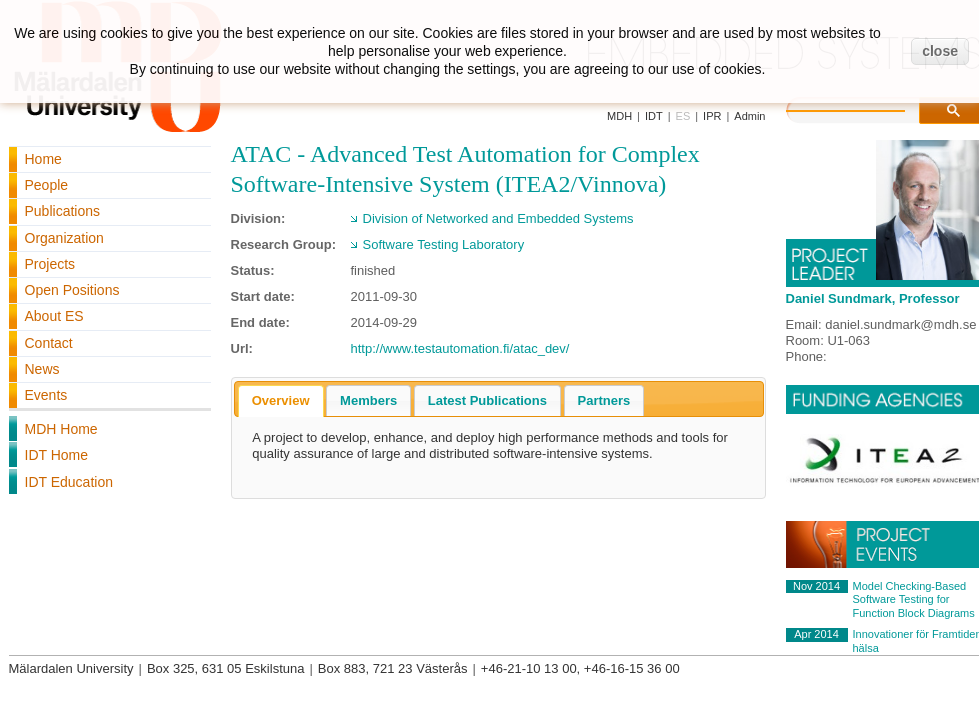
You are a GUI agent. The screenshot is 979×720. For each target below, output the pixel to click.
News (42, 369)
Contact (49, 343)
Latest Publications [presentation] (487, 400)
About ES (54, 316)
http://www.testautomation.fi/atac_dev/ (460, 348)
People (47, 185)
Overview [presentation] (281, 400)
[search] (866, 108)
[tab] (281, 401)
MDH (619, 116)
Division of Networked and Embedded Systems (498, 218)
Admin (749, 116)
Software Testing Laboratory (444, 244)
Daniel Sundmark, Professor (873, 298)
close (940, 51)
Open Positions (72, 290)
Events (46, 395)
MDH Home (61, 429)
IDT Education (69, 482)
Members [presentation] (368, 400)
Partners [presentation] (604, 400)
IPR (712, 116)
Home (43, 159)
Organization (64, 238)
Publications (63, 211)
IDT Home (57, 455)
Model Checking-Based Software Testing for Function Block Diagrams (914, 599)
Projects (50, 264)
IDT (654, 116)
